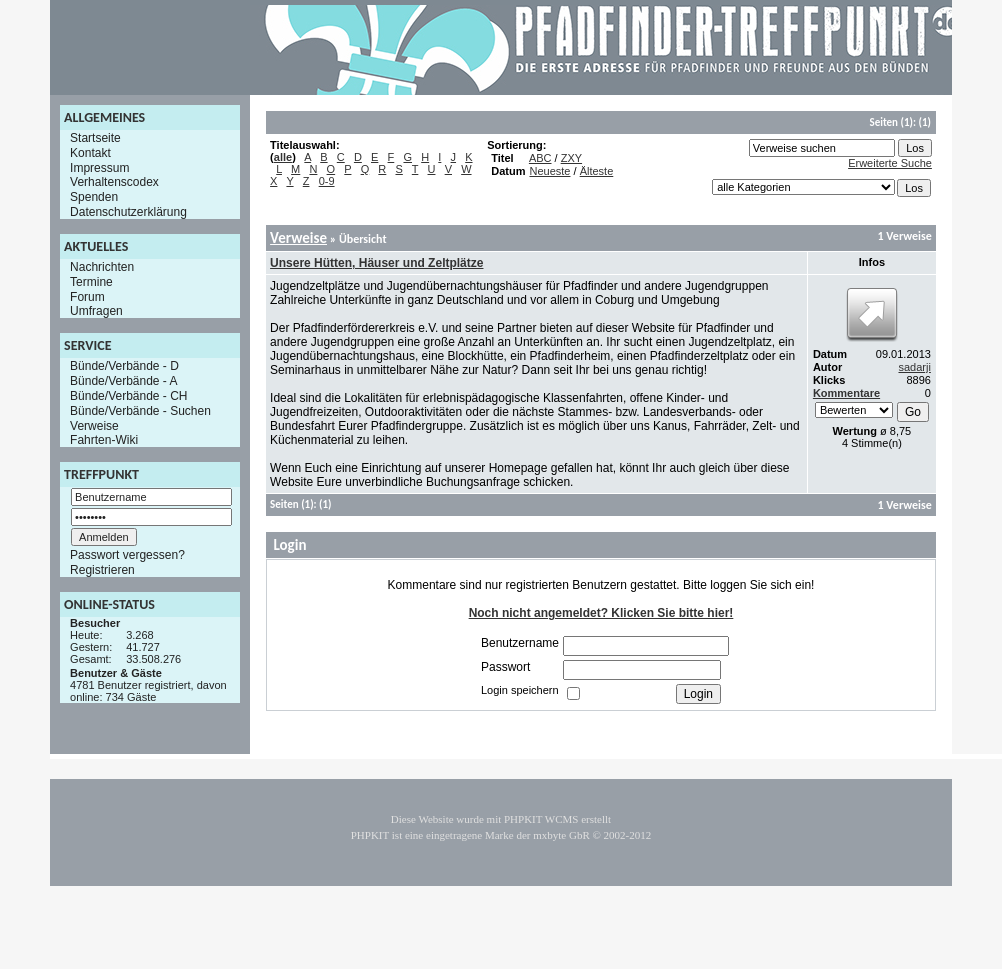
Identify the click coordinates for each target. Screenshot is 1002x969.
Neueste (549, 171)
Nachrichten (102, 267)
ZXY (571, 158)
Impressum (99, 167)
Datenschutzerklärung (128, 212)
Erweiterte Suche (890, 163)
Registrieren (102, 570)
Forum (87, 296)
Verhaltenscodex (114, 182)
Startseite (95, 138)
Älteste (597, 171)
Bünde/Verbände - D (124, 366)
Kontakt (90, 153)
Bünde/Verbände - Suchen (140, 411)
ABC (540, 158)
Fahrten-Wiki (104, 440)
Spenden (94, 197)
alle (283, 157)
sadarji (914, 367)
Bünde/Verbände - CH (128, 396)
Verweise (94, 425)
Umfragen (96, 311)
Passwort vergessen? (127, 555)
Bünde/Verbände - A (123, 381)
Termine (91, 282)
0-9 (327, 181)
